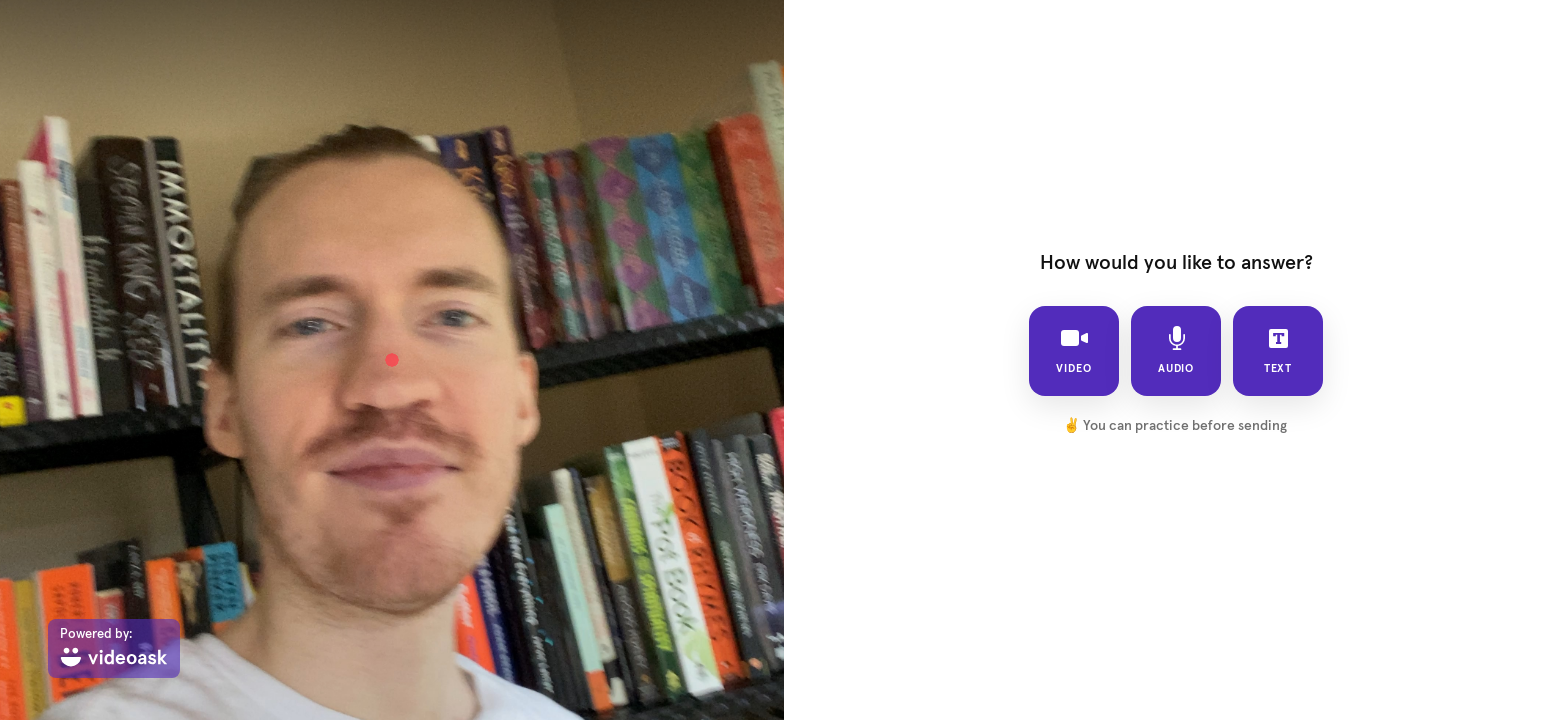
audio (1176, 350)
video (1074, 350)
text (1278, 350)
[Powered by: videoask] (114, 648)
